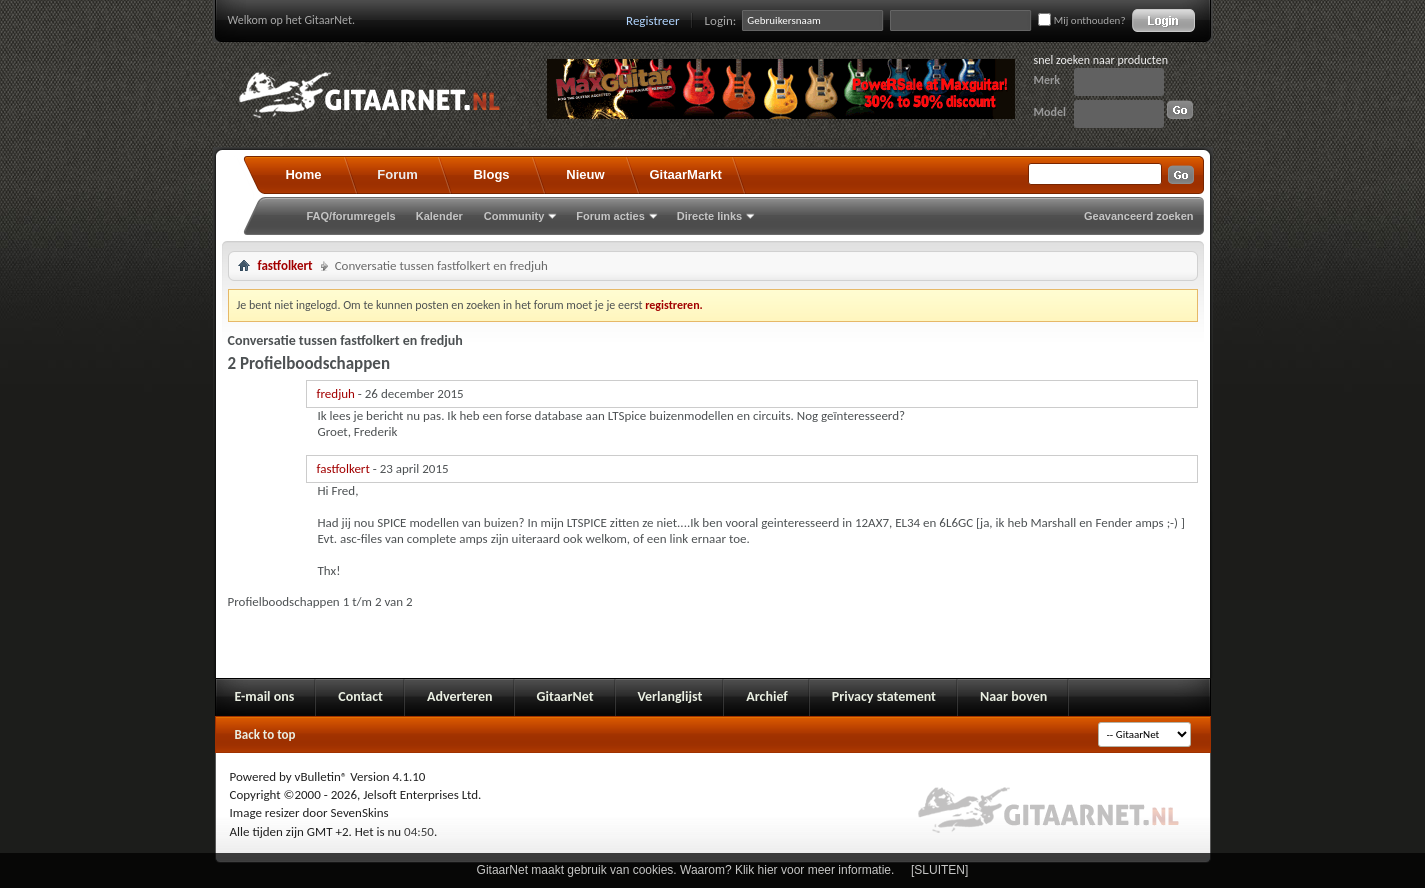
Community (514, 216)
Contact (360, 696)
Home (303, 174)
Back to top (265, 734)
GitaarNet (565, 696)
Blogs (491, 174)
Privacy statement (884, 696)
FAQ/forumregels (351, 216)
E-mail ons (265, 696)
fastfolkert (285, 265)
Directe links (709, 216)
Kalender (439, 216)
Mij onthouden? (1081, 20)
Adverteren (460, 696)
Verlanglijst (670, 696)
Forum (397, 174)
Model (1050, 112)
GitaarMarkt (686, 174)
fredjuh (336, 393)
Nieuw (585, 174)
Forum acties (610, 216)
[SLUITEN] (939, 870)
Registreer (653, 20)
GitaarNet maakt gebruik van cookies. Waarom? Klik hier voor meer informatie (684, 870)
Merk (1047, 80)
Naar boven (1013, 696)
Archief (766, 696)
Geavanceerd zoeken (1138, 216)
